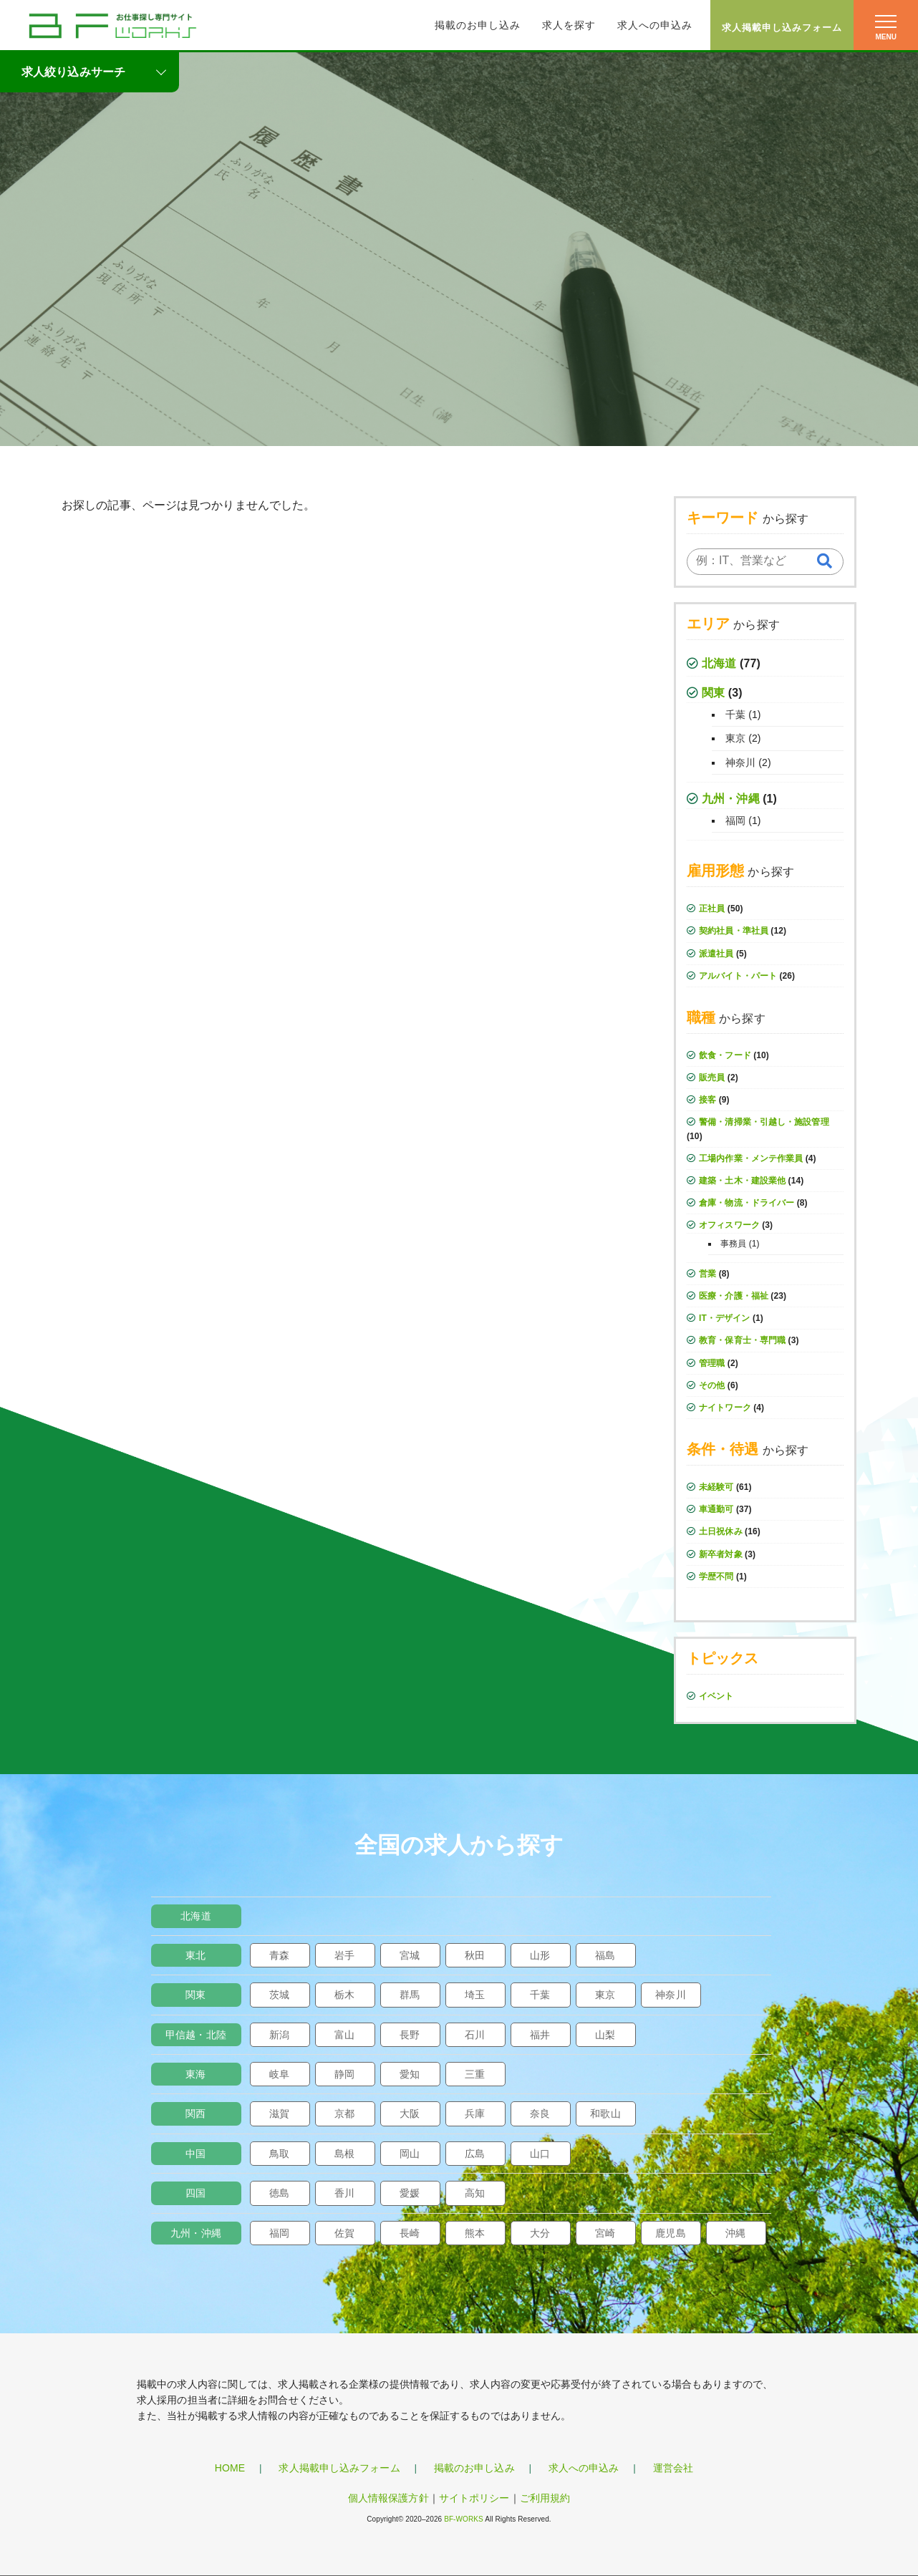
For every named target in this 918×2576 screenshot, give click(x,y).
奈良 (540, 2113)
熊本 (475, 2233)
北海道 (719, 663)
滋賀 (279, 2113)
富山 (344, 2034)
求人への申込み (654, 25)
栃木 (344, 1994)
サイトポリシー (474, 2498)
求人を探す (569, 25)
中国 (195, 2153)
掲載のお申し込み (478, 25)
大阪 (410, 2113)
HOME (230, 2468)
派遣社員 (716, 954)
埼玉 (475, 1994)
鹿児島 (670, 2233)
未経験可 (716, 1487)
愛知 (410, 2074)
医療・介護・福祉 (733, 1296)
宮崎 (605, 2233)
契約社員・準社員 (733, 931)
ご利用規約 (545, 2498)
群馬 (410, 1994)
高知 (475, 2193)
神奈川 (740, 762)
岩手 (344, 1955)
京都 (344, 2113)
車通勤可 (716, 1509)
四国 (195, 2193)
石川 (475, 2034)
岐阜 (279, 2074)
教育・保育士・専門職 (742, 1340)
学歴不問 (716, 1577)
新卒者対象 (721, 1554)
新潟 (279, 2034)
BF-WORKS (463, 2519)
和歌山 (605, 2113)
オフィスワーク (729, 1225)
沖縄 (735, 2233)
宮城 (410, 1955)
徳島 (279, 2193)
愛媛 (410, 2193)
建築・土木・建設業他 (742, 1181)
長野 (410, 2034)
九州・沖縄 (731, 799)
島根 (344, 2153)
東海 (195, 2074)
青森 (279, 1955)
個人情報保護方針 (388, 2498)
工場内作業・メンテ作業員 (751, 1158)
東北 (195, 1955)
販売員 (712, 1077)
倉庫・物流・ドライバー (746, 1203)
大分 (540, 2233)
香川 (344, 2193)
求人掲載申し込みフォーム (782, 27)
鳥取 (279, 2153)
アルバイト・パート (738, 976)
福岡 (735, 820)
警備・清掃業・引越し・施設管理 (764, 1122)
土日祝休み (721, 1531)
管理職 (712, 1363)
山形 (540, 1955)
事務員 (733, 1244)
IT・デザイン (724, 1318)
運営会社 (673, 2468)
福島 (605, 1955)
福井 (540, 2034)
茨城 (279, 1994)
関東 (713, 693)
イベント (716, 1696)
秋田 (475, 1955)
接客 (707, 1100)
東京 (735, 738)
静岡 (344, 2074)
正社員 (712, 909)
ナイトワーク (725, 1408)
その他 (712, 1385)
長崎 (410, 2233)
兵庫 (475, 2113)
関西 (195, 2113)
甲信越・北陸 (195, 2034)
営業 (707, 1274)
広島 (475, 2153)
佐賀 (344, 2233)
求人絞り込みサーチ (73, 72)
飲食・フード (725, 1055)
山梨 (605, 2034)
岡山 (410, 2153)
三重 (475, 2074)
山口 (540, 2153)
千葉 (735, 714)
